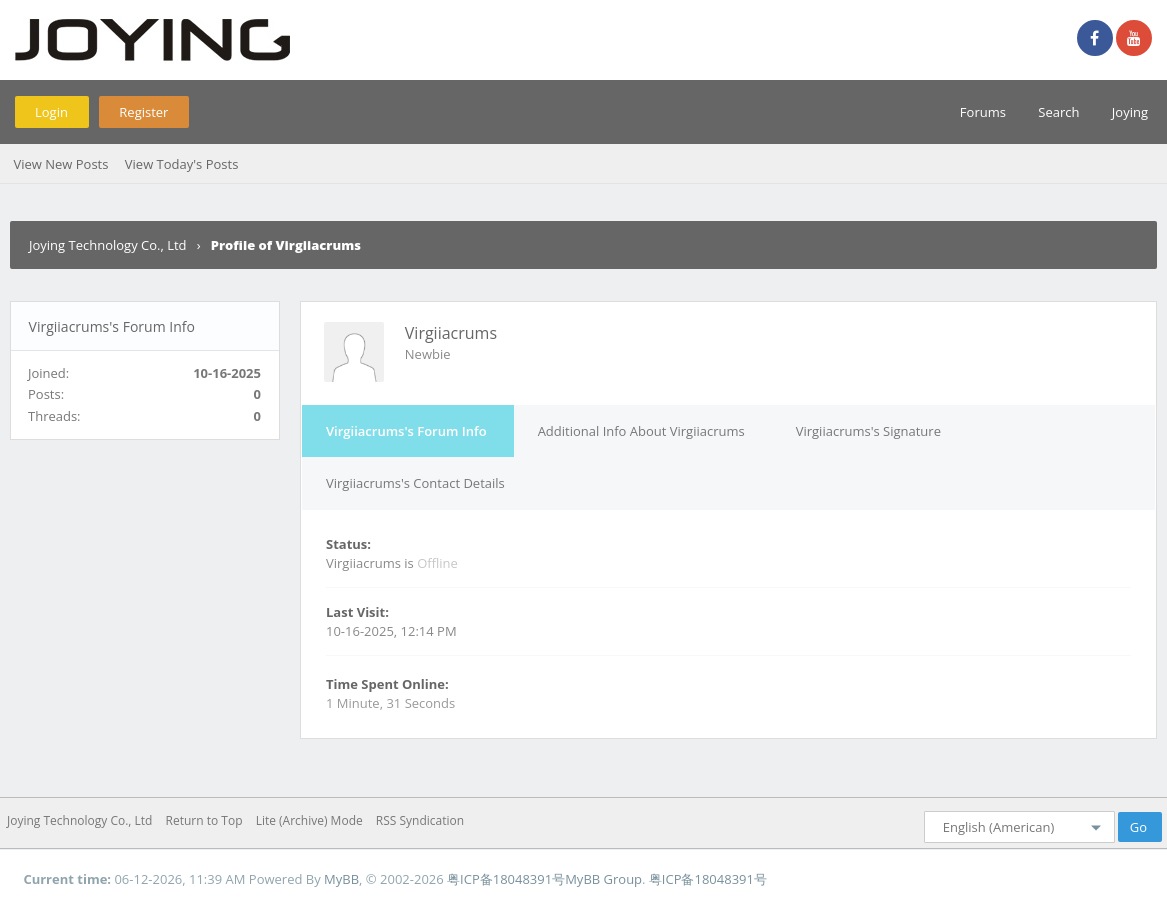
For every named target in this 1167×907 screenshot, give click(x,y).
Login (51, 112)
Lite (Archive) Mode (309, 820)
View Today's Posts (182, 164)
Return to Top (204, 820)
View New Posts (60, 164)
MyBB (341, 879)
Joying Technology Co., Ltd (108, 245)
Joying (1130, 112)
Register (143, 112)
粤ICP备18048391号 (506, 879)
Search (1058, 112)
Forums (983, 112)
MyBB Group (603, 879)
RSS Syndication (420, 820)
